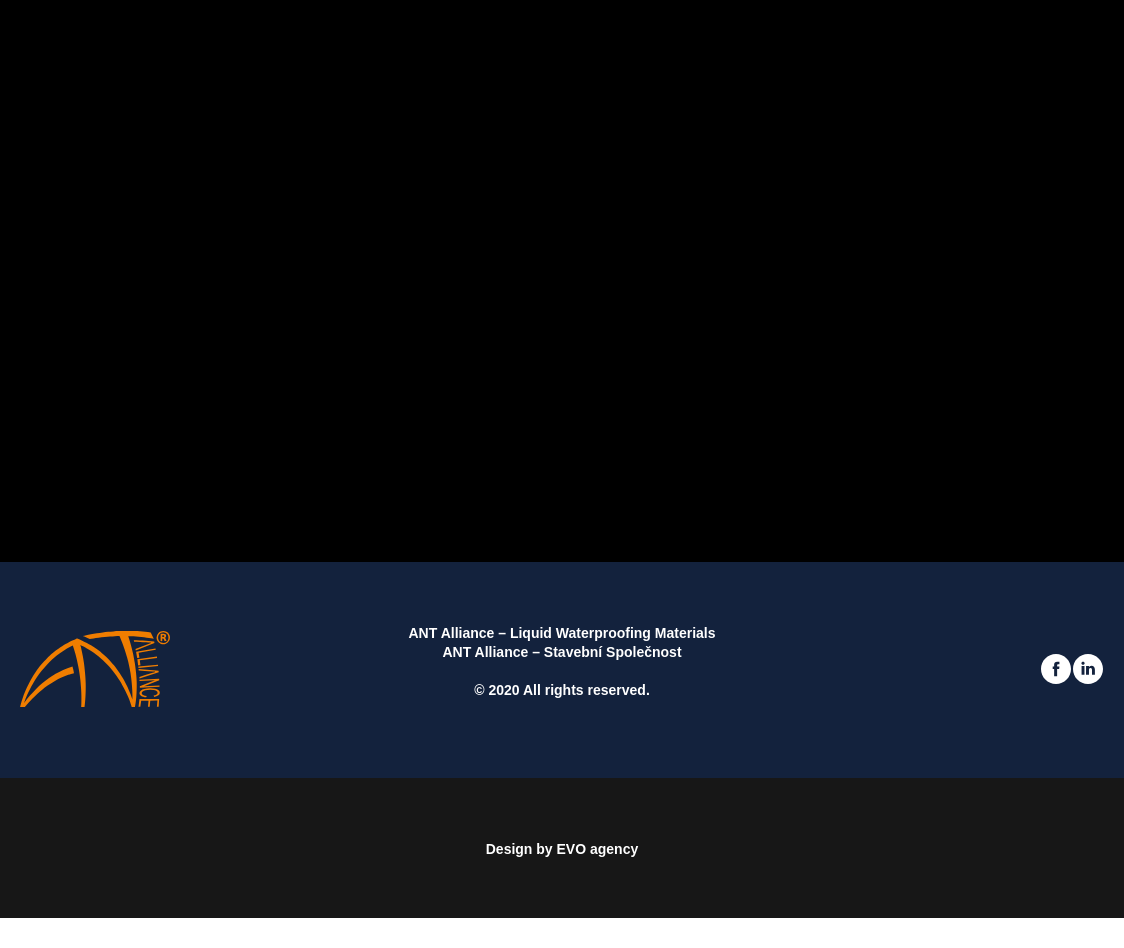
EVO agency (598, 849)
